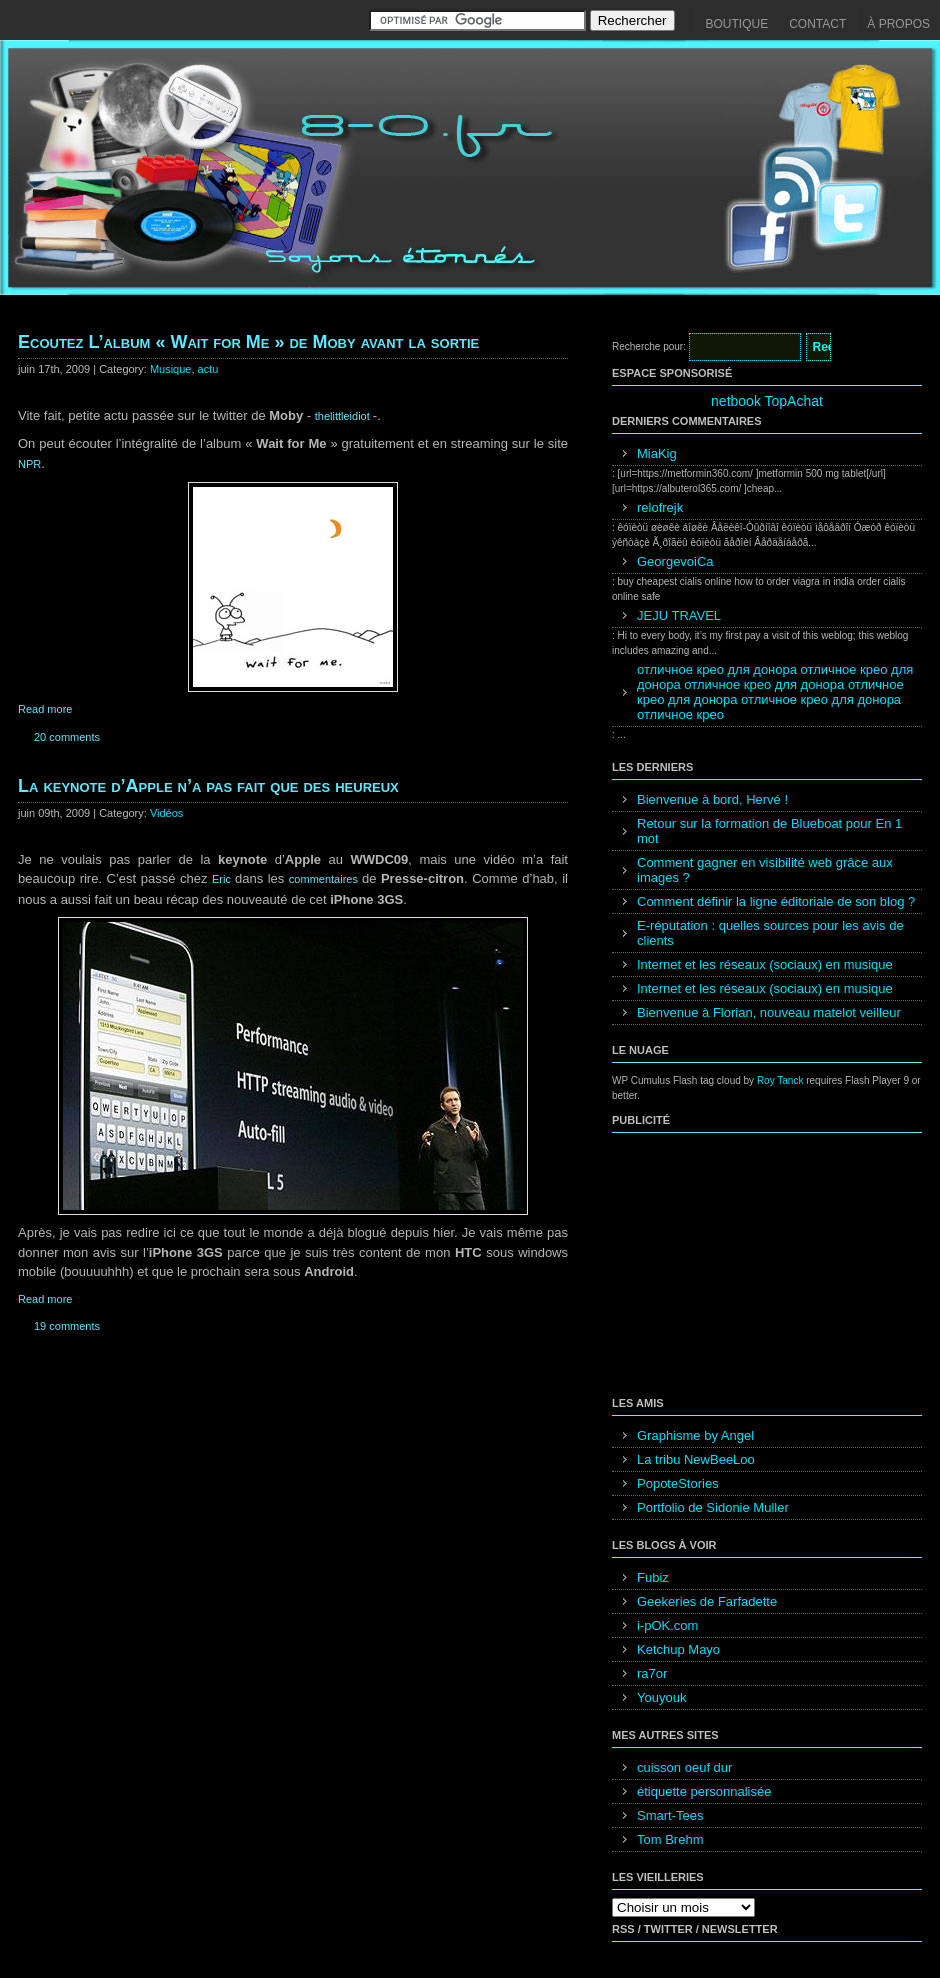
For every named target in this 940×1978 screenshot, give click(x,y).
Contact (817, 24)
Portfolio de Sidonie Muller (713, 1507)
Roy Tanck (780, 1080)
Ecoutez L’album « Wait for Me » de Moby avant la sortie (248, 342)
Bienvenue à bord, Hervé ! (712, 799)
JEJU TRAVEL (679, 615)
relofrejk (660, 507)
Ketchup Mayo (678, 1649)
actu (208, 369)
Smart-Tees (670, 1815)
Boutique (737, 24)
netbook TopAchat (767, 401)
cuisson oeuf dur (684, 1767)
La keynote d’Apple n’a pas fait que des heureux (208, 786)
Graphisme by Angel (695, 1435)
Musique (171, 369)
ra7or (652, 1673)
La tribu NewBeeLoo (696, 1459)
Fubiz (653, 1577)
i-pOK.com (667, 1625)
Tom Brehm (670, 1839)
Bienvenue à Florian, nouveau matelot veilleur (769, 1012)
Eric (223, 879)
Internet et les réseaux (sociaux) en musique (765, 964)
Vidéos (166, 813)
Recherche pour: (649, 346)
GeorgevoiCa (675, 561)
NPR (29, 464)
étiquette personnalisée (704, 1791)
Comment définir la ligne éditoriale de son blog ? (776, 901)
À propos (898, 24)
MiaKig (657, 453)
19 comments (67, 1326)
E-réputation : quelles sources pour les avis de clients (770, 933)
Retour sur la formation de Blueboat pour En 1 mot (769, 831)
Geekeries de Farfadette (707, 1601)
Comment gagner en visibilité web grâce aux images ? (765, 870)
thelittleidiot (344, 416)
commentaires (325, 879)
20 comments (67, 737)
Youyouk (661, 1697)
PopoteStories (678, 1483)
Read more (45, 709)
